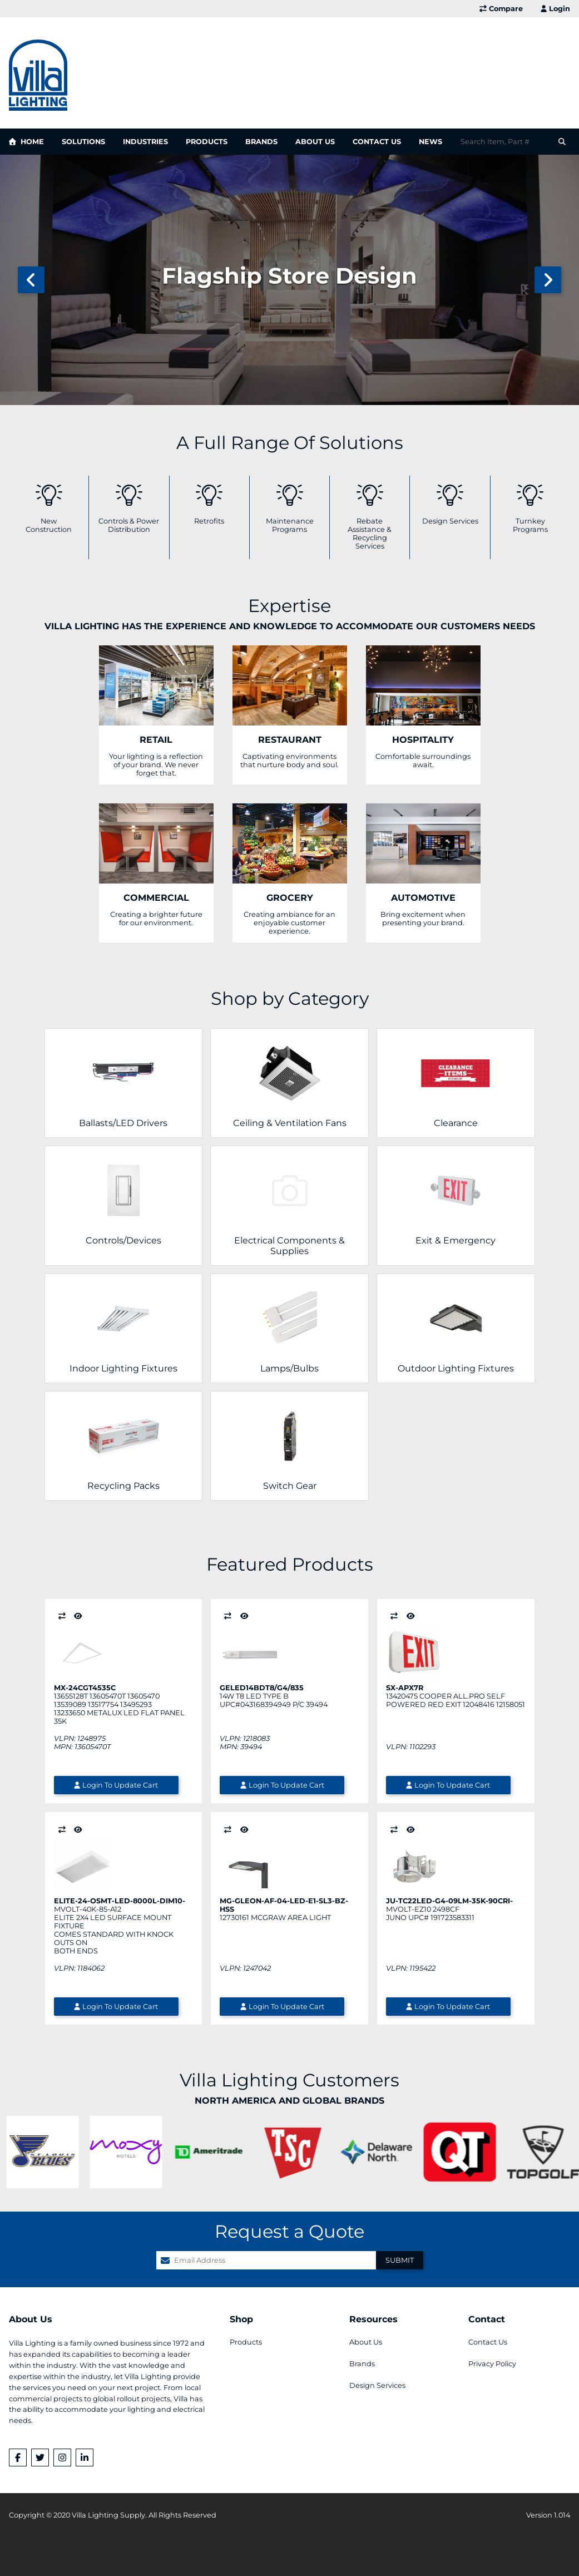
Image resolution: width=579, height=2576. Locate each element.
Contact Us (377, 141)
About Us (315, 141)
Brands (261, 141)
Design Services (377, 2385)
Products (206, 141)
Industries (145, 141)
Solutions (83, 141)
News (430, 141)
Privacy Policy (492, 2364)
